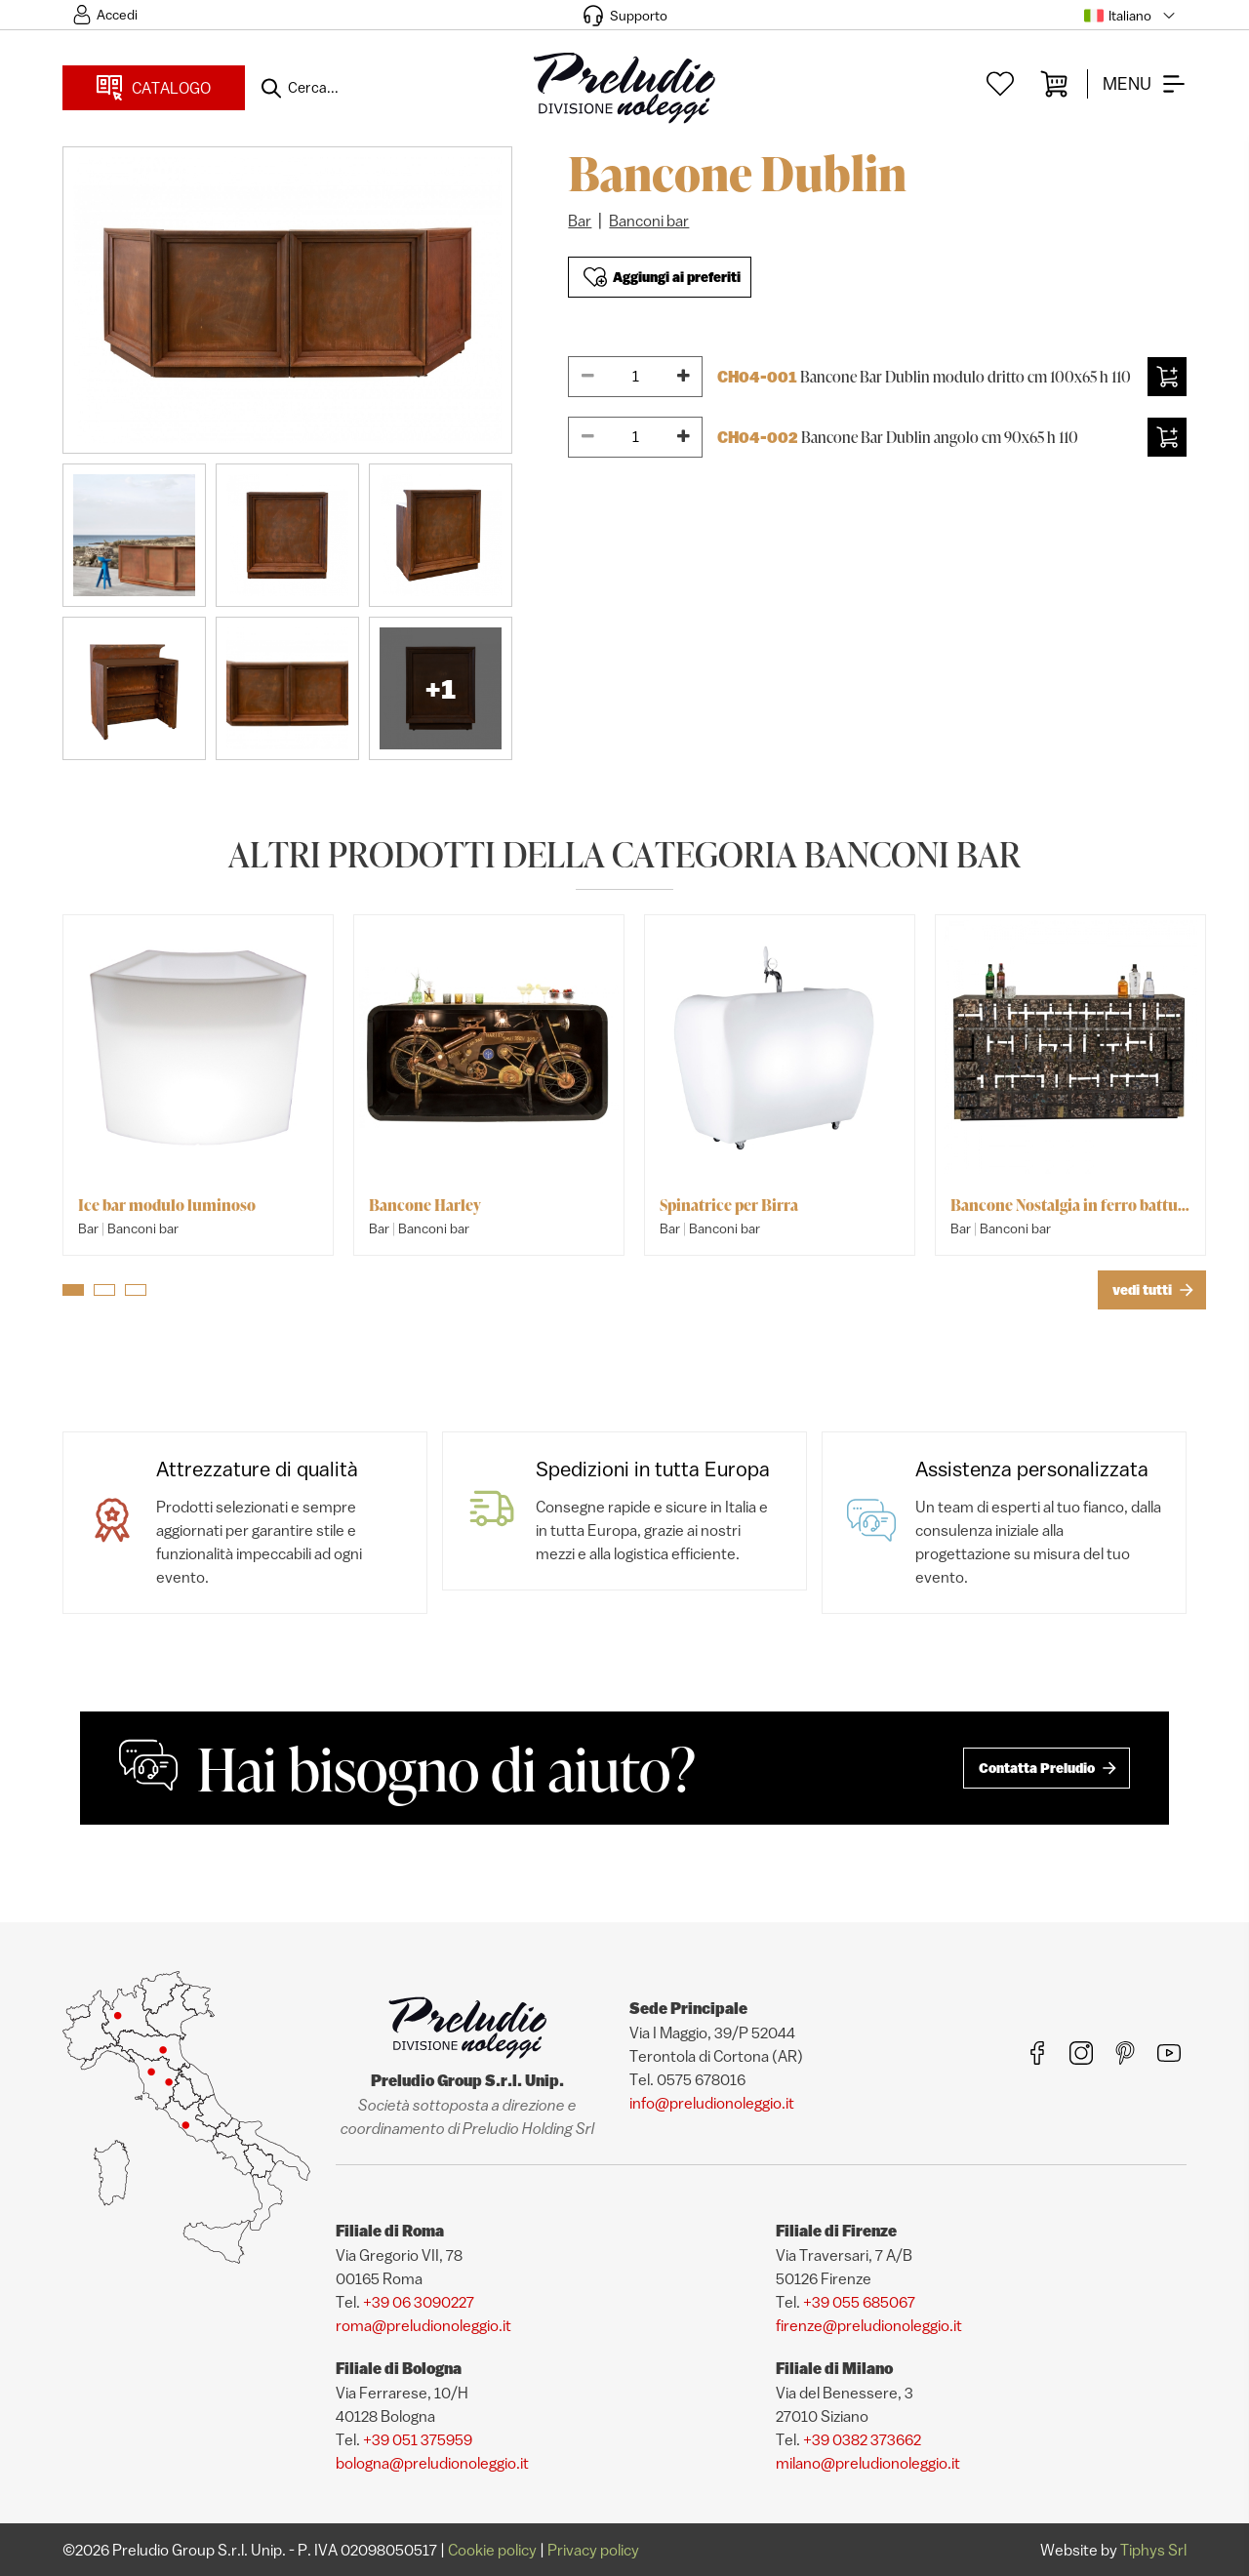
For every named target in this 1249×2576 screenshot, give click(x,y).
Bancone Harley (425, 1205)
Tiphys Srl (1153, 2549)
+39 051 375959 (417, 2439)
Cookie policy (492, 2549)
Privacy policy (593, 2549)
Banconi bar (649, 220)
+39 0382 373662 (862, 2439)
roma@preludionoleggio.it (423, 2325)
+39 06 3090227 (418, 2302)
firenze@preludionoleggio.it (869, 2325)
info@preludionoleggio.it (711, 2103)
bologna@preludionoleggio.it (432, 2463)
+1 (440, 688)
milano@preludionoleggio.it (868, 2463)
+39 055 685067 (859, 2302)
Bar (579, 220)
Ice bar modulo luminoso (167, 1205)
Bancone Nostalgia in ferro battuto (1070, 1205)
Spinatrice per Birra (729, 1205)
